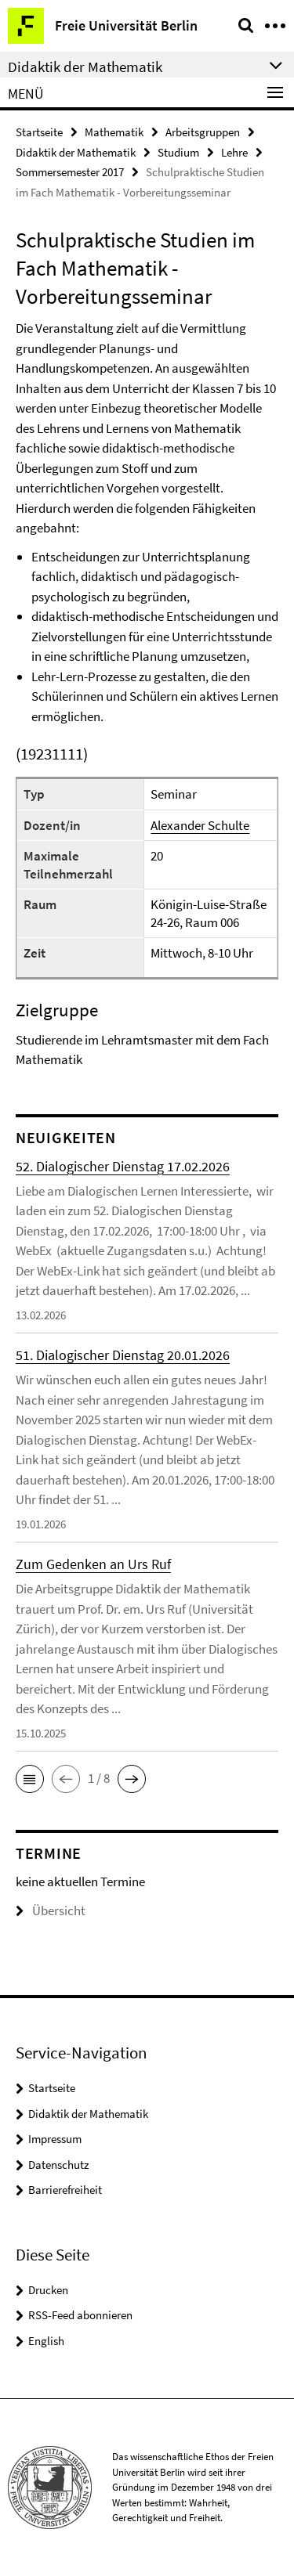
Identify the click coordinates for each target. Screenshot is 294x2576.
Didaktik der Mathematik (76, 152)
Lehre (234, 152)
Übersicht (50, 1910)
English (46, 2340)
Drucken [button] (48, 2289)
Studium (178, 152)
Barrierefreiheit (65, 2189)
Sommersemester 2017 (70, 171)
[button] (30, 1779)
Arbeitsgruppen (202, 131)
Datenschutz (58, 2164)
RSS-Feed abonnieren (80, 2314)
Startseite (39, 131)
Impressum (55, 2138)
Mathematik (114, 131)
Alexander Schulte (200, 825)
